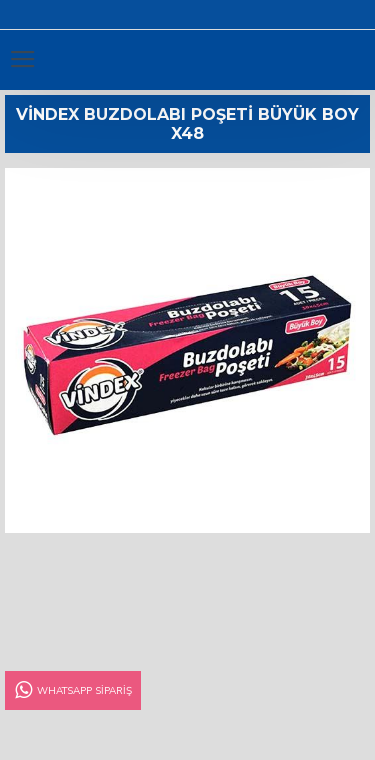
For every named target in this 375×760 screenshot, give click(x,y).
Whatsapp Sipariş (72, 690)
